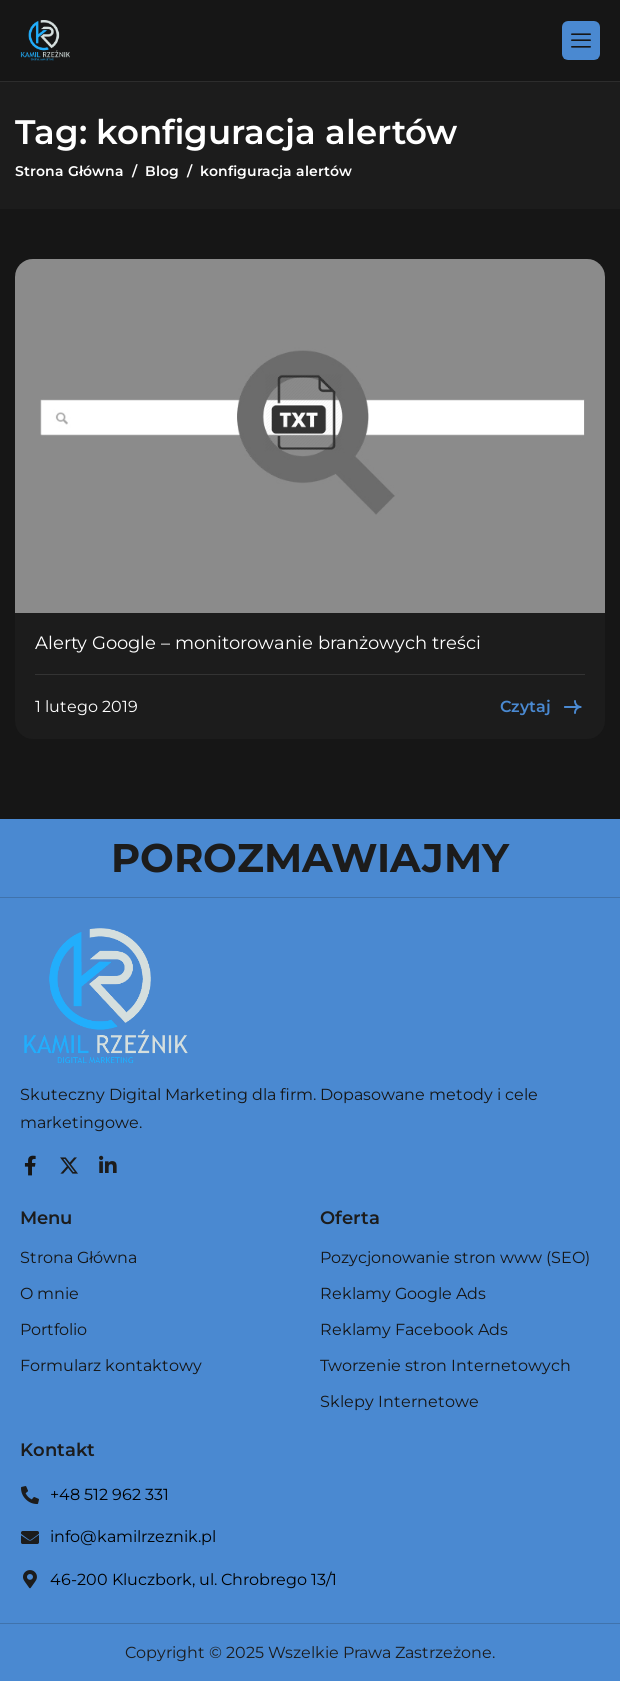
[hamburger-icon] (581, 40)
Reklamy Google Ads (403, 1294)
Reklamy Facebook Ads (414, 1330)
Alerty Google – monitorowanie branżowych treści (258, 643)
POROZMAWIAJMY (310, 857)
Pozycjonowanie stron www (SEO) (455, 1258)
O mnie (49, 1294)
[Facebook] (30, 1161)
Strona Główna (78, 1258)
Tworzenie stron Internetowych (445, 1366)
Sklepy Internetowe (399, 1402)
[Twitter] (69, 1161)
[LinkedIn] (108, 1161)
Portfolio (53, 1330)
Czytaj (542, 707)
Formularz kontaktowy (111, 1366)
